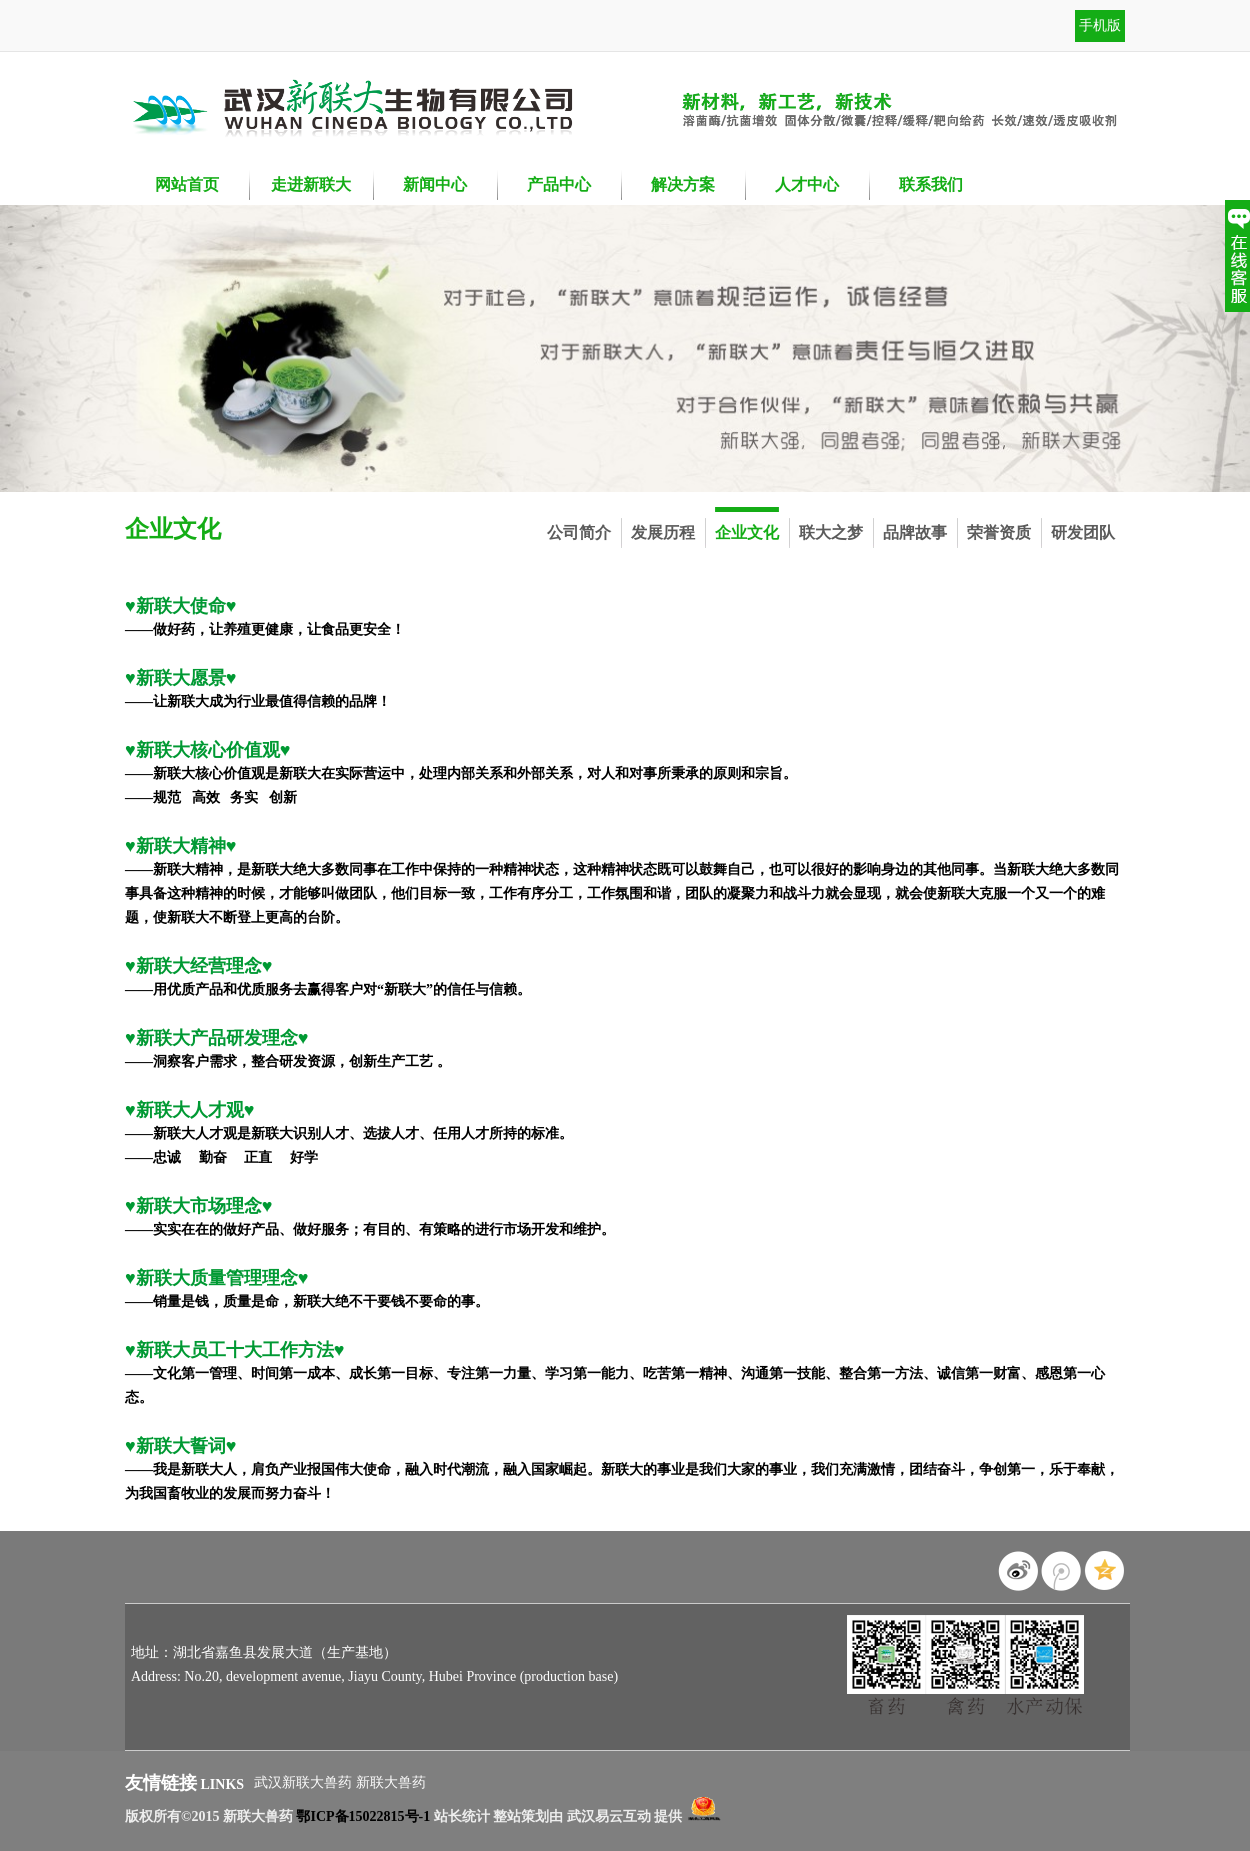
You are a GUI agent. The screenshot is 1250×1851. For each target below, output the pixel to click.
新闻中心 (435, 184)
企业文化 (747, 532)
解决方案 (683, 184)
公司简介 (579, 532)
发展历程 (663, 532)
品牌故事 (915, 532)
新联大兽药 (391, 1782)
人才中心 (807, 184)
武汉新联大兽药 (305, 1782)
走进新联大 (311, 184)
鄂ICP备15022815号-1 (363, 1816)
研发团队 (1083, 532)
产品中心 (559, 184)
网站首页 (187, 184)
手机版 (1100, 25)
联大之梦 (831, 532)
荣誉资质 (999, 532)
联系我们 (931, 184)
